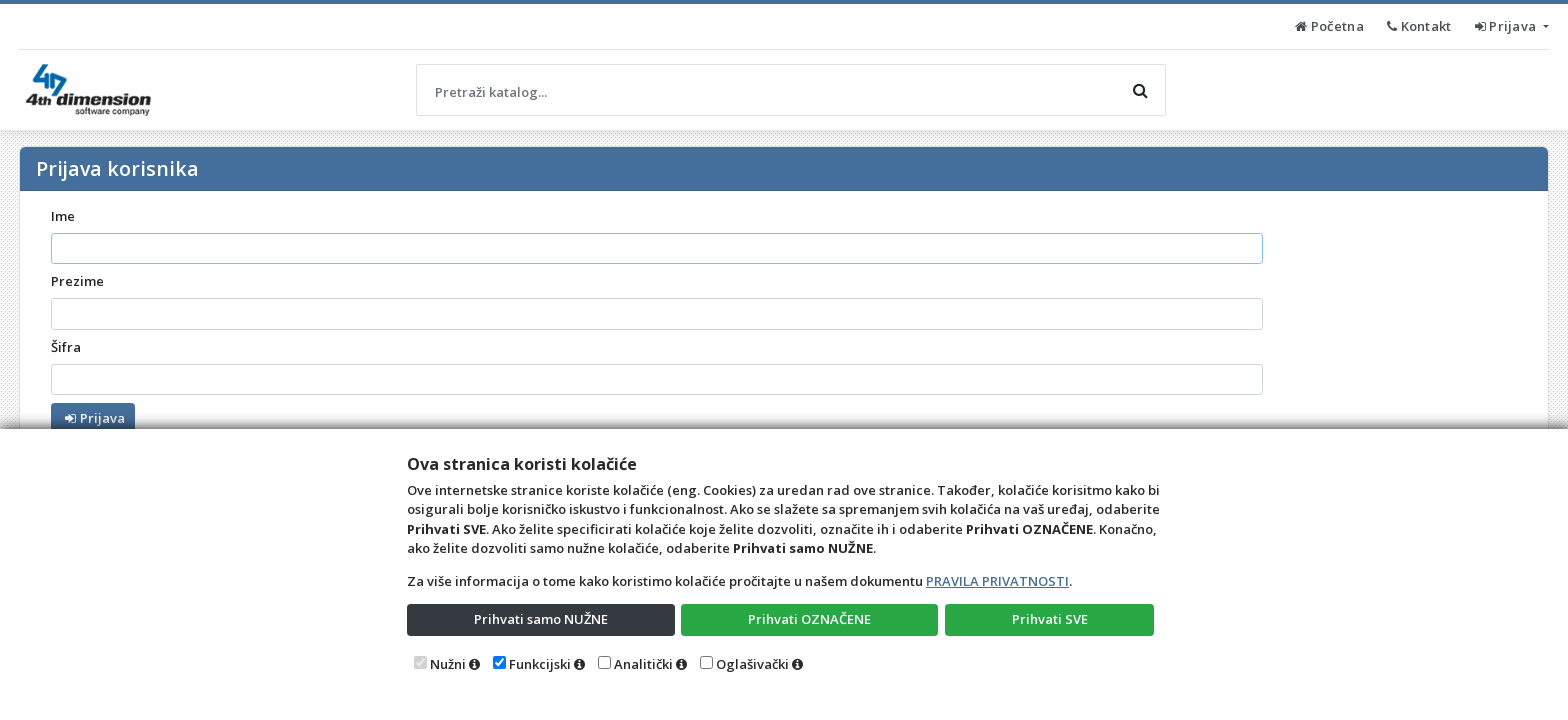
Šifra (66, 347)
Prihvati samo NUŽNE (541, 619)
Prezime (77, 281)
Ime (63, 216)
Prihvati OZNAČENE (809, 619)
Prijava (1507, 26)
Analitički (643, 664)
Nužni (448, 664)
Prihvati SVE (1050, 619)
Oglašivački (752, 664)
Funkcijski (540, 664)
